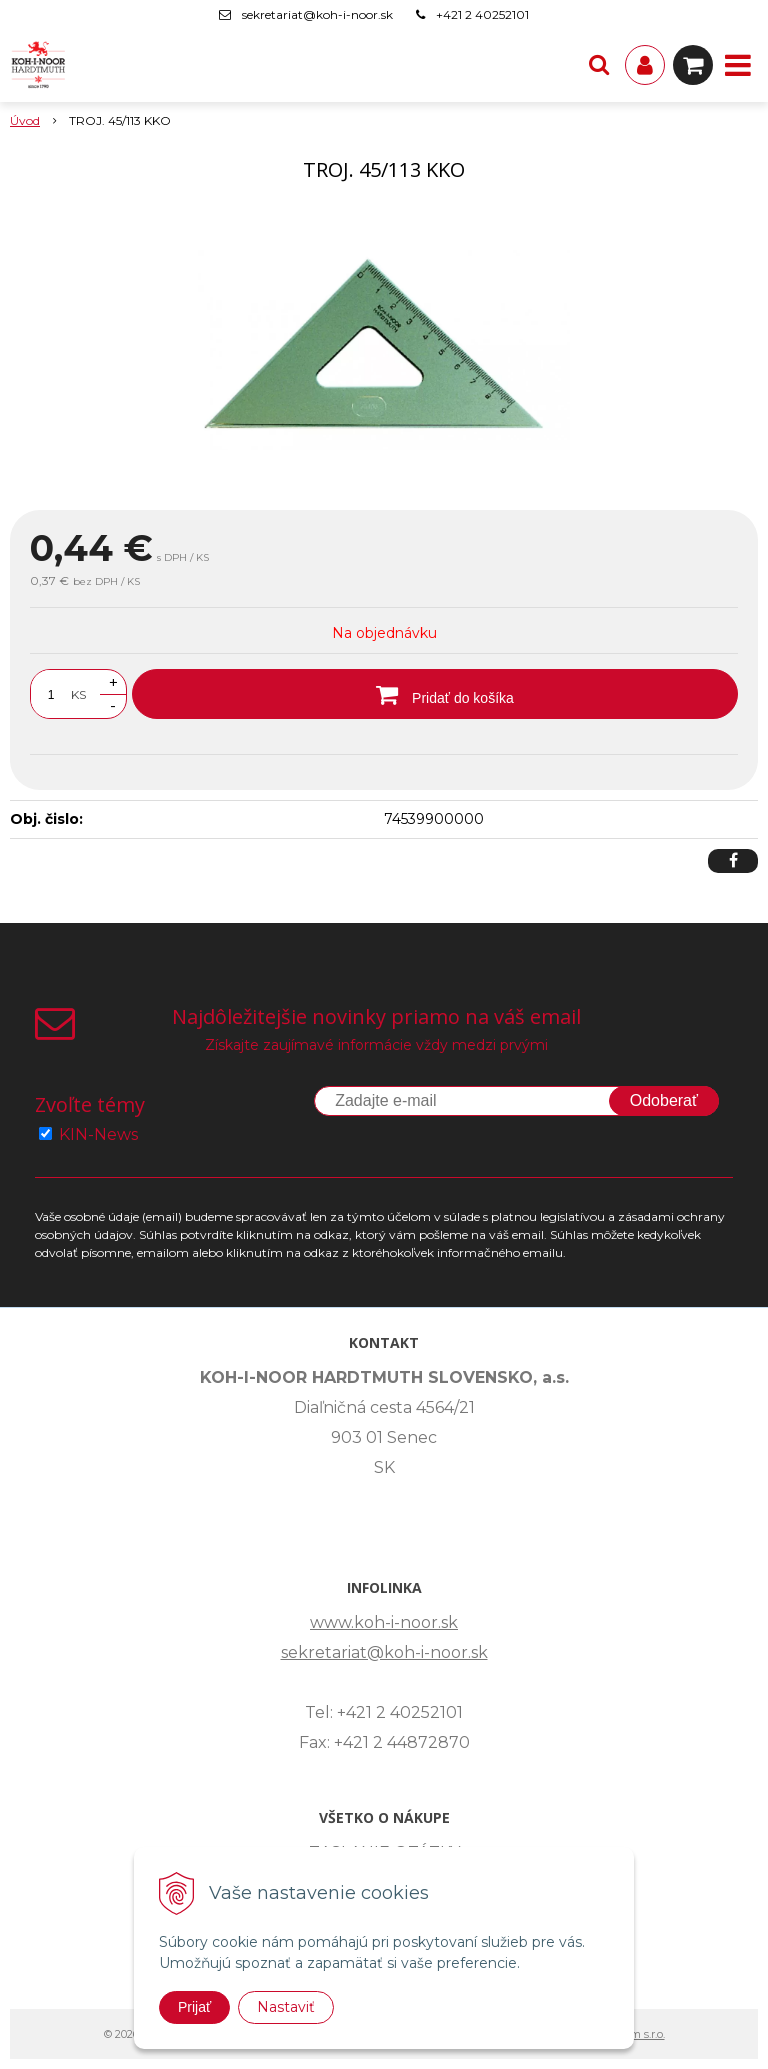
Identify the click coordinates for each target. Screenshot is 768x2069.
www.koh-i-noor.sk (384, 1622)
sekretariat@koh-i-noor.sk (317, 14)
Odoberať (664, 1100)
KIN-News (98, 1134)
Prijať (194, 2007)
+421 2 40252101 (482, 14)
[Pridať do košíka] (435, 694)
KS (78, 694)
